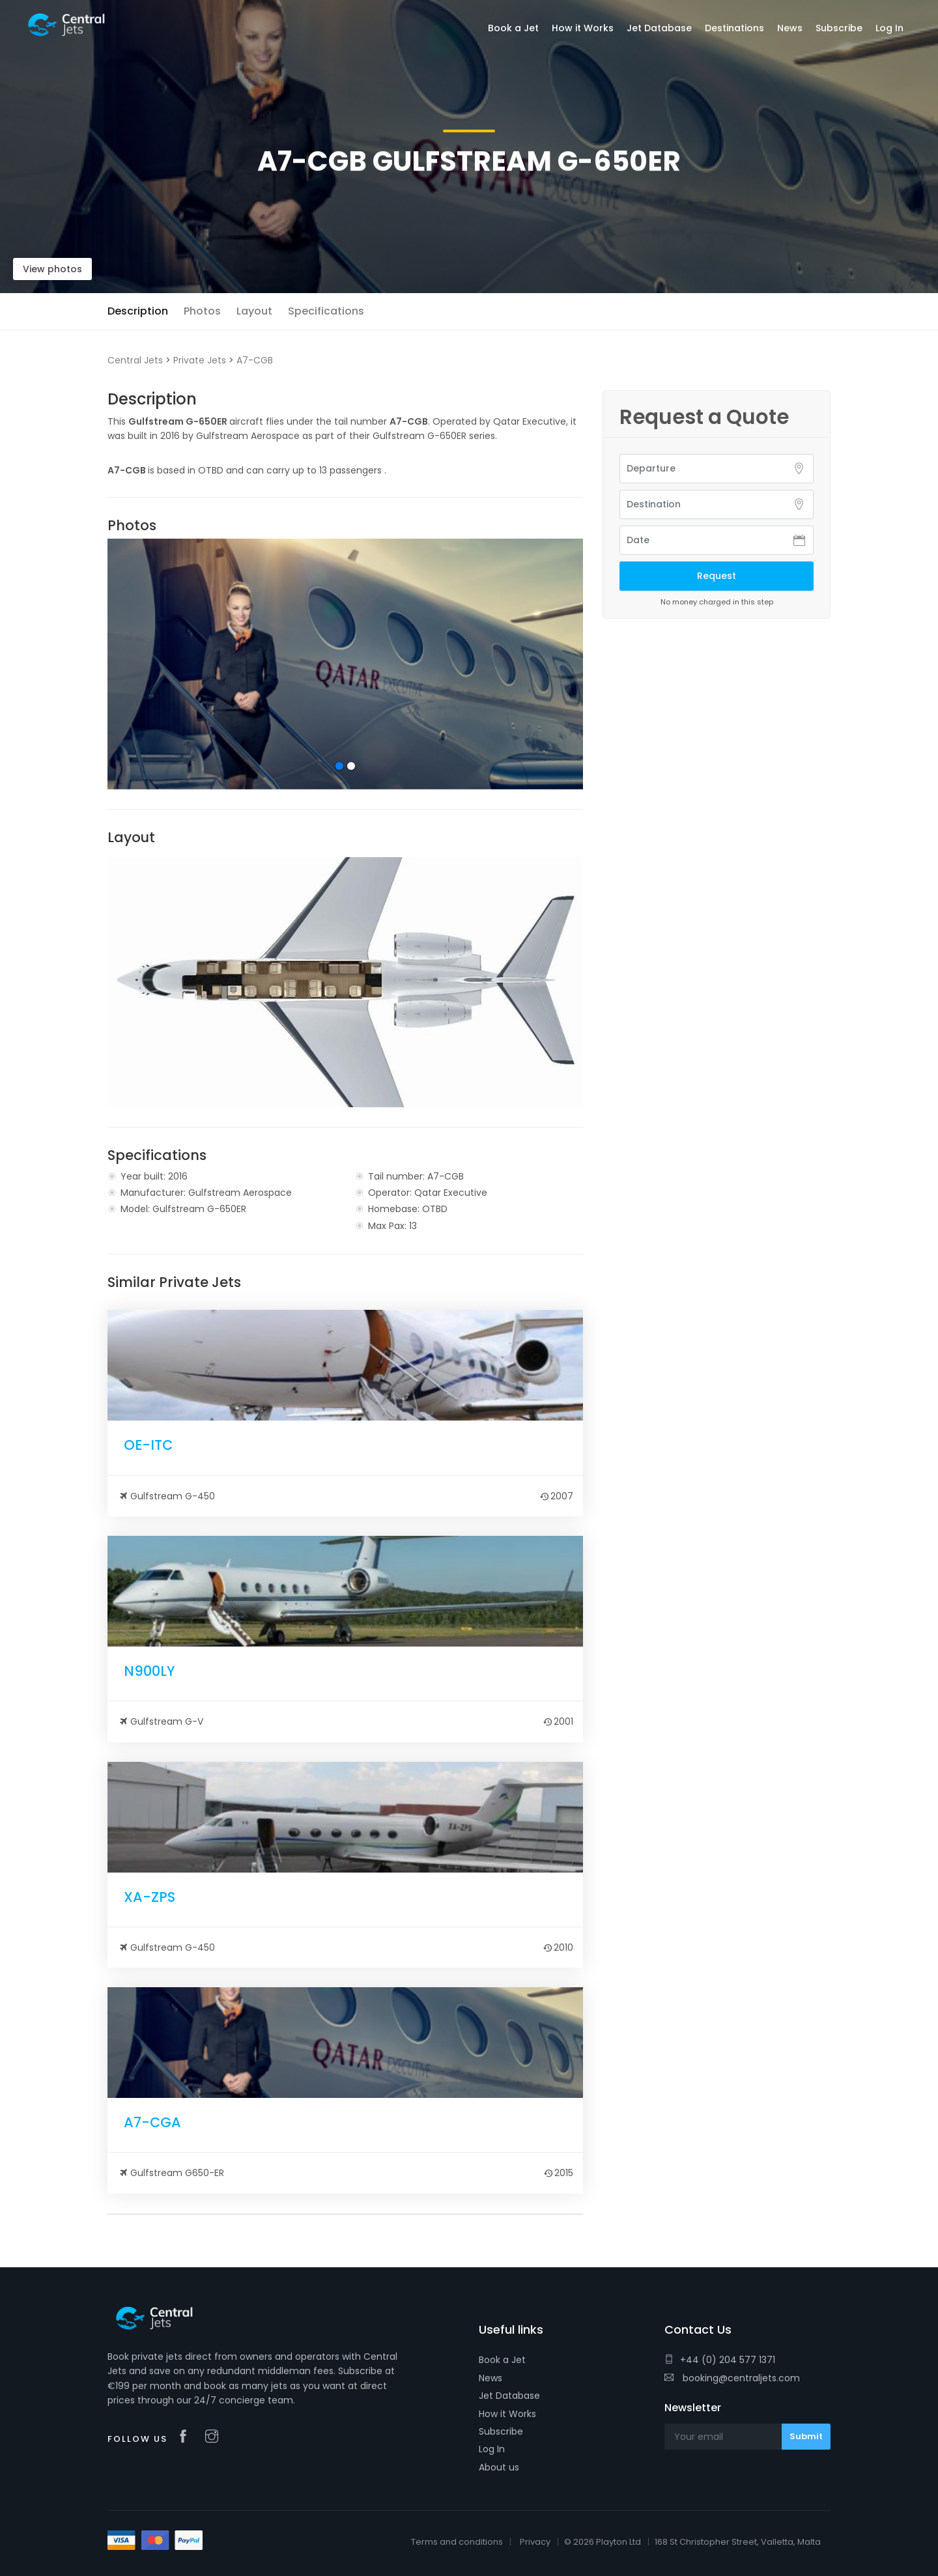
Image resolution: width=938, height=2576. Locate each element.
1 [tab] (339, 766)
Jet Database (509, 2395)
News (490, 2378)
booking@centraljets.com (732, 2378)
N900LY (149, 1671)
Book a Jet (502, 2359)
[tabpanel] (345, 664)
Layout (254, 311)
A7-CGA (152, 2122)
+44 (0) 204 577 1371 (719, 2359)
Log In (492, 2449)
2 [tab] (351, 766)
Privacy (535, 2542)
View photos (52, 269)
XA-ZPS (149, 1897)
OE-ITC (148, 1445)
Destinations (734, 28)
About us (499, 2467)
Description (137, 311)
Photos (202, 311)
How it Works (507, 2413)
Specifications (326, 311)
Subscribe (501, 2431)
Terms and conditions (457, 2542)
